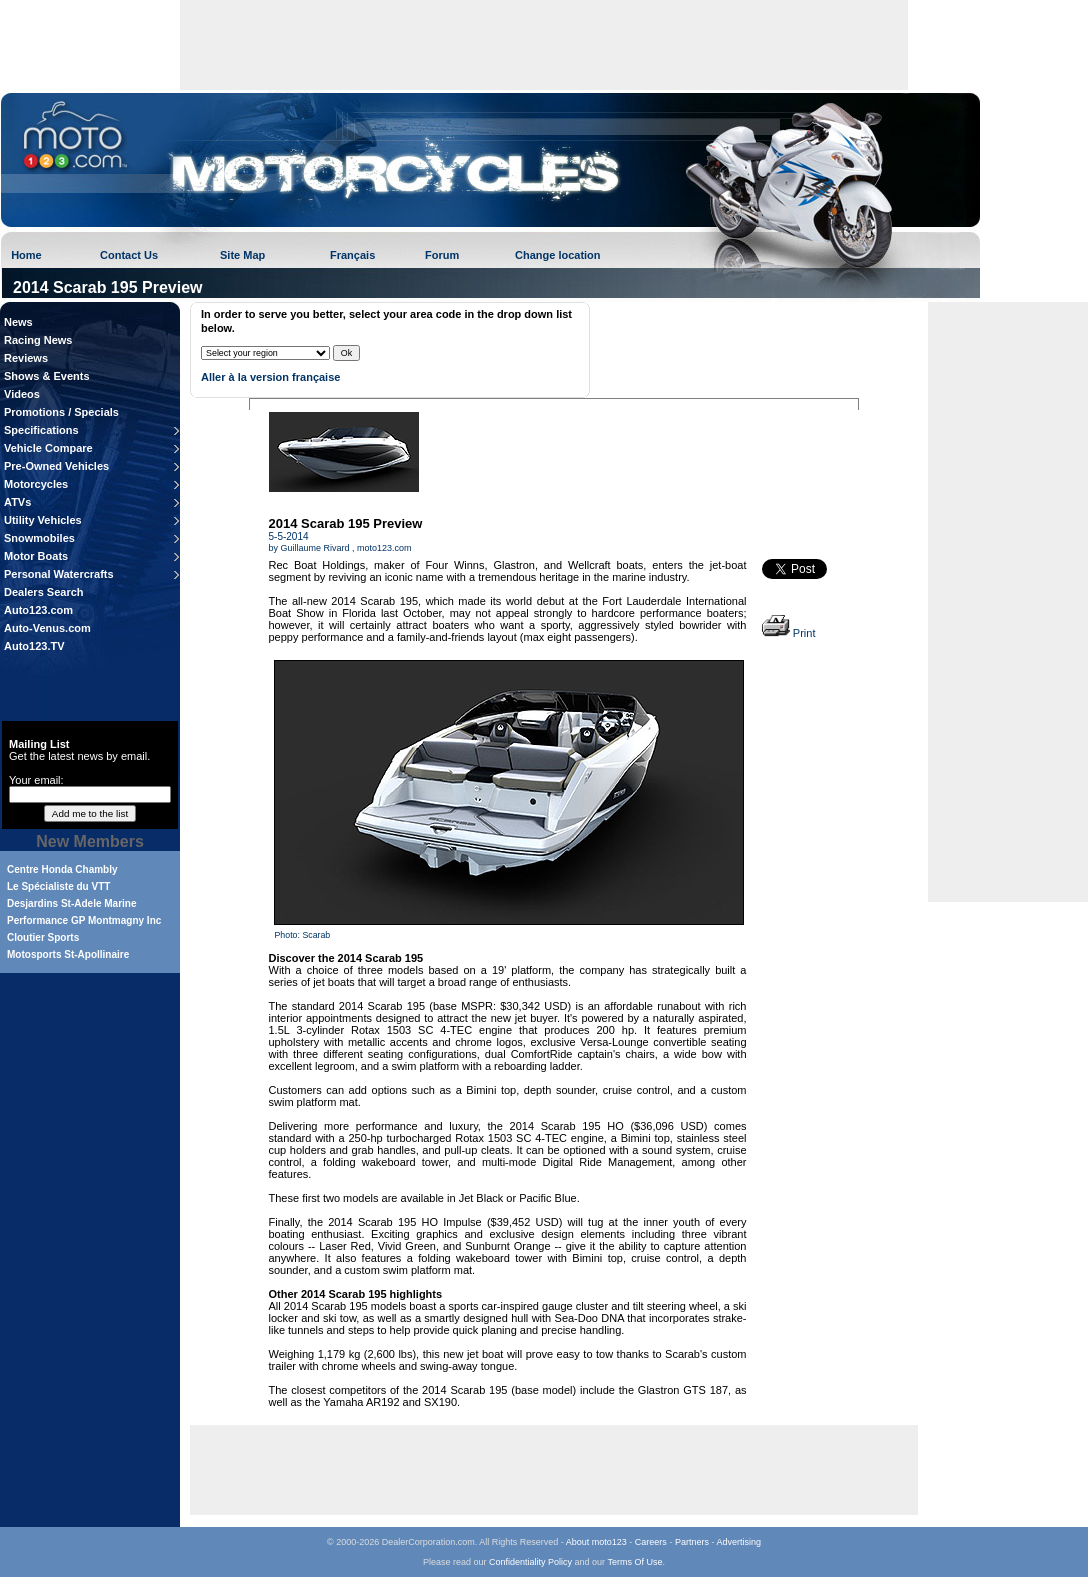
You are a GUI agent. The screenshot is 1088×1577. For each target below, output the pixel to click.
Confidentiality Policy (530, 1562)
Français (352, 255)
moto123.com (384, 548)
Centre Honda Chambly (62, 869)
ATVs (17, 502)
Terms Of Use (634, 1562)
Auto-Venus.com (47, 628)
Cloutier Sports (43, 937)
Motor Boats (36, 556)
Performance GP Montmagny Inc (84, 920)
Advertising (738, 1542)
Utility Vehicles (43, 520)
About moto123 (596, 1542)
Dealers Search (44, 592)
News (18, 322)
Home (26, 255)
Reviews (26, 358)
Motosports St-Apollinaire (68, 954)
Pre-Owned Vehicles (56, 466)
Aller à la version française (270, 377)
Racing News (38, 340)
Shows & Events (47, 376)
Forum (442, 255)
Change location (558, 255)
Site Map (242, 255)
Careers (651, 1542)
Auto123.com (38, 610)
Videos (22, 394)
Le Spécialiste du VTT (58, 886)
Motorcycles (36, 484)
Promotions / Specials (61, 412)
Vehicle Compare (48, 448)
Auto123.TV (34, 646)
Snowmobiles (39, 538)
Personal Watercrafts (59, 574)
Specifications (41, 430)
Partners (692, 1542)
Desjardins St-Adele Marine (71, 903)
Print (789, 633)
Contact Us (129, 255)
